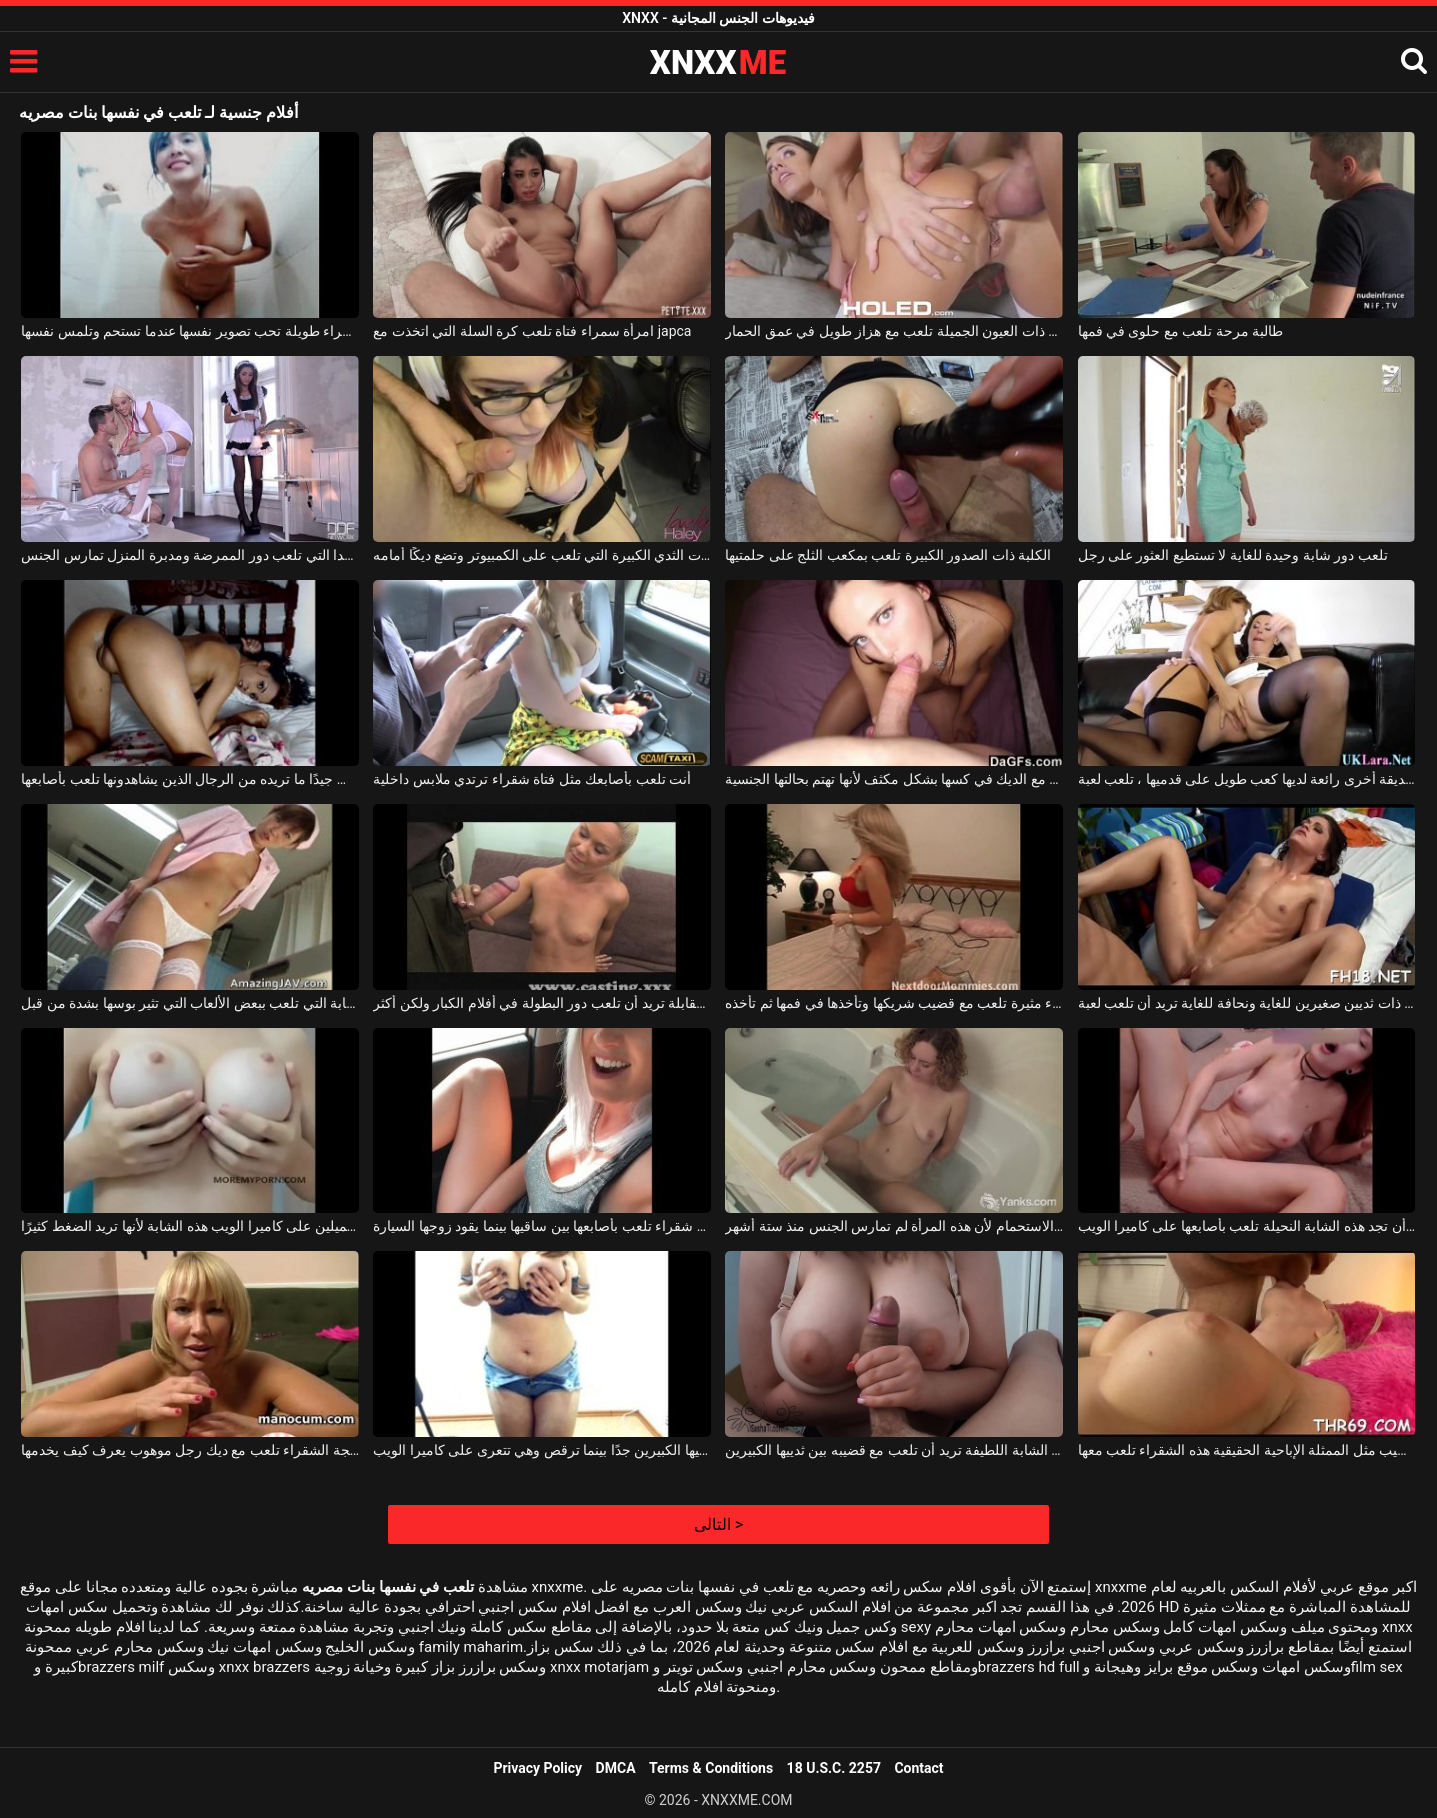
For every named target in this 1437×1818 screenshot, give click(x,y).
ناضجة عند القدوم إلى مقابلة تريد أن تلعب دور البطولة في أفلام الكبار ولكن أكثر (542, 1003)
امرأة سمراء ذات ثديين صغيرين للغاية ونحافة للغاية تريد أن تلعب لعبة (1247, 1003)
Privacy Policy (537, 1768)
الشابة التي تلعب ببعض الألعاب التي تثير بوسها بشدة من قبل (190, 1003)
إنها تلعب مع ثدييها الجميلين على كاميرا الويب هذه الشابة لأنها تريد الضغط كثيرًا (190, 1226)
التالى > (718, 1524)
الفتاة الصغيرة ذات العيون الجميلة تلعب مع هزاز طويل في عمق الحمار (894, 331)
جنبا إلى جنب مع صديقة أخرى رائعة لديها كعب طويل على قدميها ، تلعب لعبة (1247, 779)
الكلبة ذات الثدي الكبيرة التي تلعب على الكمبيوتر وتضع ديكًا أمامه (542, 555)
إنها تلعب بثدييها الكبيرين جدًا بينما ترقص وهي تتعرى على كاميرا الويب (542, 1450)
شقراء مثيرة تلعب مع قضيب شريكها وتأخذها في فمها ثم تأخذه (894, 1003)
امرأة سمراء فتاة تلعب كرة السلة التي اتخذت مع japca (532, 331)
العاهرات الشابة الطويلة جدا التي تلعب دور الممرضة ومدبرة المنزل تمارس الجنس (190, 555)
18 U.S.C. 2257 (834, 1768)
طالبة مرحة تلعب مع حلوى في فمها (1181, 331)
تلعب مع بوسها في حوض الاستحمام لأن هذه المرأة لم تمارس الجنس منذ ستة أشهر (894, 1226)
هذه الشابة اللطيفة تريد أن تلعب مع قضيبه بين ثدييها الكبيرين (894, 1450)
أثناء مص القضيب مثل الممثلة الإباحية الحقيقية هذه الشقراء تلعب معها (1247, 1450)
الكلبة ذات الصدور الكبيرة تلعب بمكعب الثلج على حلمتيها (888, 555)
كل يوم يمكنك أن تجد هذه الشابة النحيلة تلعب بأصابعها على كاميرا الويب (1247, 1226)
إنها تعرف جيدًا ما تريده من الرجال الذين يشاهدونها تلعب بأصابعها (190, 779)
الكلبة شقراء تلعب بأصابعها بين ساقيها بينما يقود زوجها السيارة (542, 1226)
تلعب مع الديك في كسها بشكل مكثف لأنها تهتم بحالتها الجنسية (894, 779)
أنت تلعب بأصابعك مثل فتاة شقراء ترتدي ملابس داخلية (532, 779)
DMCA (616, 1768)
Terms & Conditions (711, 1768)
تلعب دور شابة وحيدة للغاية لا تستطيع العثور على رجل (1233, 555)
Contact (918, 1768)
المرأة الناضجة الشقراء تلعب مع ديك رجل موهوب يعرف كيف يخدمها (190, 1450)
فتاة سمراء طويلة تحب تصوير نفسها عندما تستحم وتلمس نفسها (190, 331)
